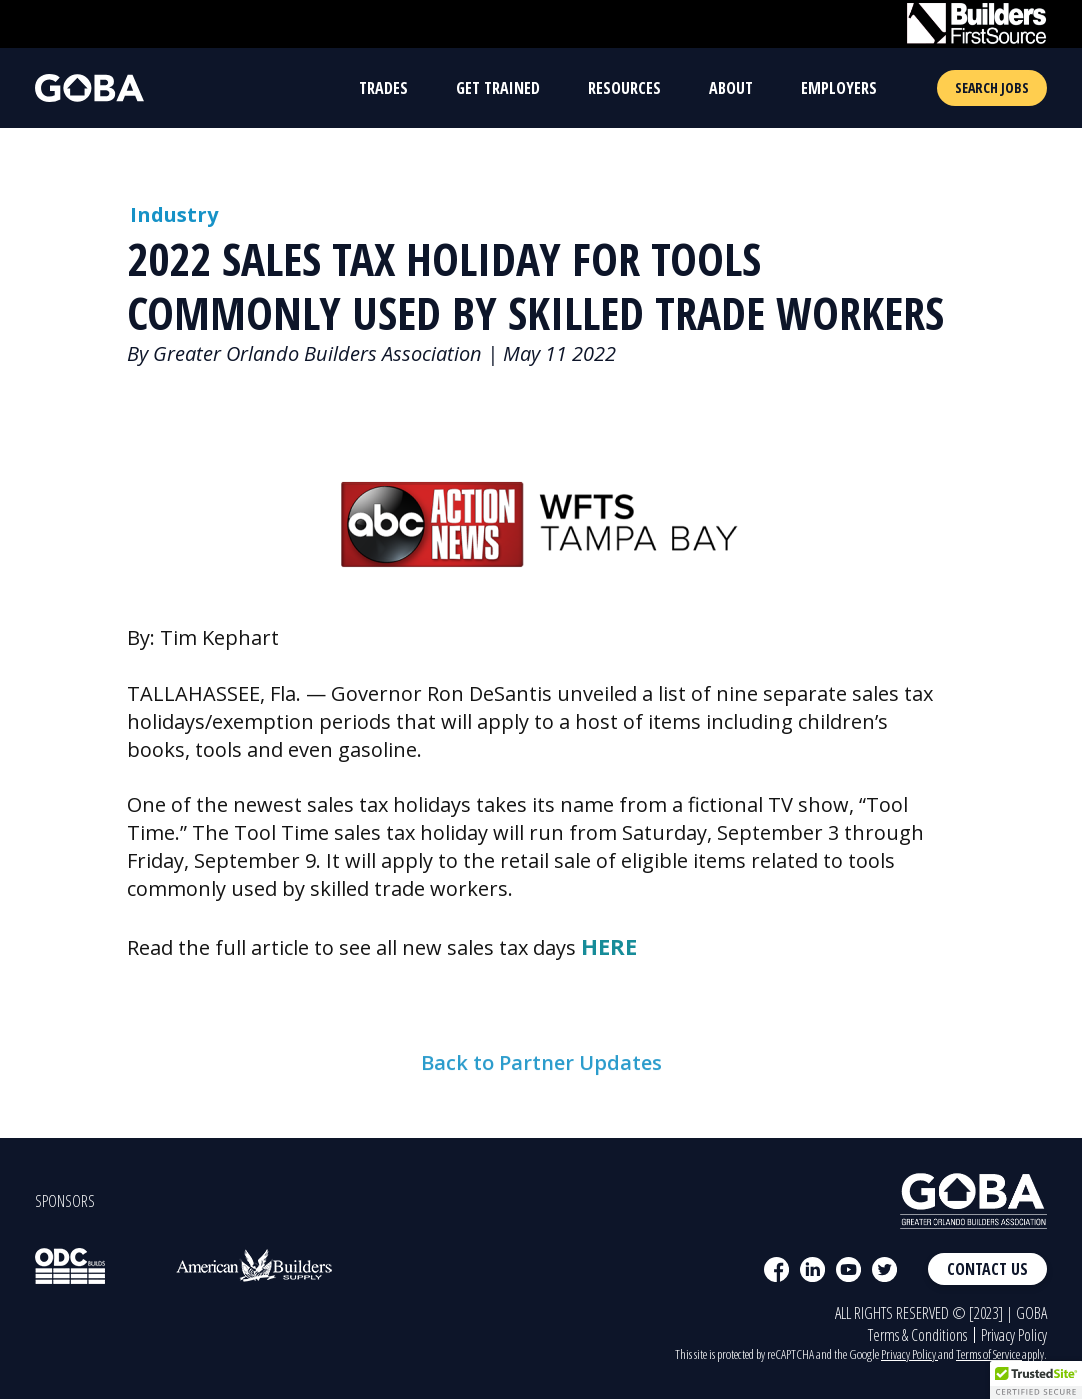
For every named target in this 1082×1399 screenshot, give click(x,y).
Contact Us (987, 1269)
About (731, 88)
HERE (609, 946)
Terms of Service (989, 1354)
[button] (1036, 1380)
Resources (624, 88)
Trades (383, 88)
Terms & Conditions (917, 1335)
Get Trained (498, 88)
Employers (839, 88)
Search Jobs (992, 87)
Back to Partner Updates (541, 1112)
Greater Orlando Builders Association (317, 353)
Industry (174, 214)
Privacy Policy (1014, 1335)
